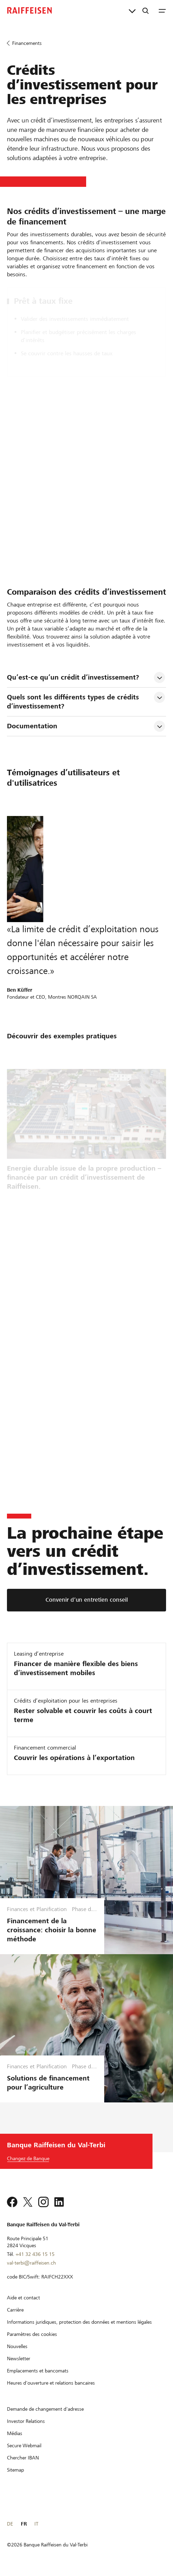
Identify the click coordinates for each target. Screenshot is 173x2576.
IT (36, 2524)
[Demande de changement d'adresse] (45, 2409)
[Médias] (14, 2433)
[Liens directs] (132, 10)
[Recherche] (145, 10)
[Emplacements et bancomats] (37, 2370)
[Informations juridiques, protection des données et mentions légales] (79, 2322)
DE (10, 2524)
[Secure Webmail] (24, 2445)
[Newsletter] (18, 2358)
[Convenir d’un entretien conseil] (86, 1600)
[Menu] (162, 10)
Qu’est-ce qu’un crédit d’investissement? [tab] (73, 677)
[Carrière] (15, 2310)
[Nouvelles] (17, 2346)
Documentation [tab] (32, 726)
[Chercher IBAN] (23, 2457)
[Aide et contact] (23, 2297)
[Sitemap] (15, 2470)
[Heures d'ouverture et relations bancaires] (51, 2383)
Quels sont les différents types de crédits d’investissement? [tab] (74, 701)
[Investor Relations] (26, 2421)
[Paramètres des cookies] (32, 2334)
